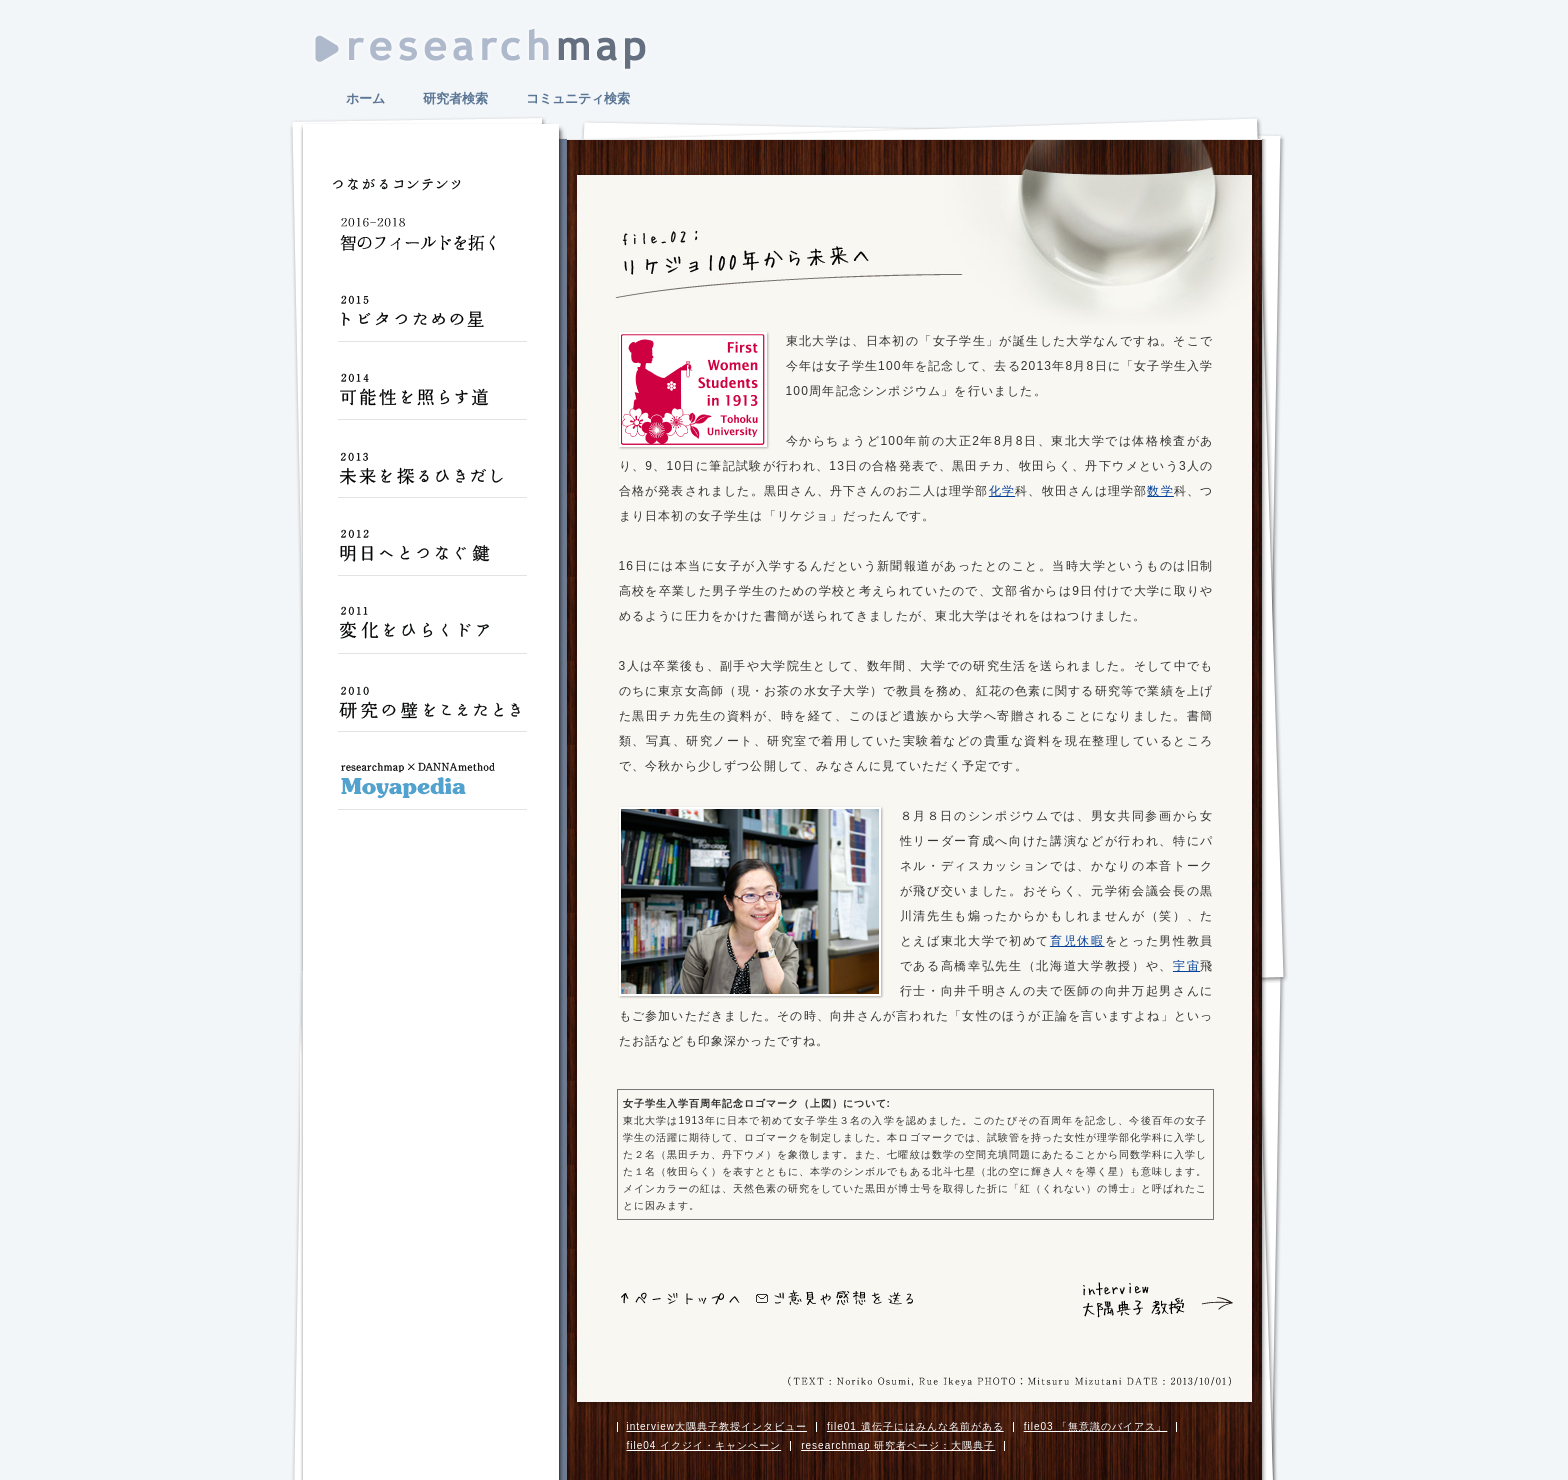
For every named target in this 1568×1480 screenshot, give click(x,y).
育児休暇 (1077, 941)
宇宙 (1186, 966)
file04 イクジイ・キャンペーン (704, 1445)
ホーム (365, 98)
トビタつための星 (432, 320)
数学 (1160, 491)
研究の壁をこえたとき (432, 710)
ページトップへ (680, 1298)
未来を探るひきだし (432, 476)
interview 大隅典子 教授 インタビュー (1128, 1300)
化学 (1002, 491)
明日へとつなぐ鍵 (432, 554)
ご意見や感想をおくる (834, 1297)
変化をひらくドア (432, 632)
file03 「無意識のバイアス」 (1096, 1426)
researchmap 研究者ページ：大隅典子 (898, 1445)
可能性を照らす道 (432, 398)
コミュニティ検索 (578, 98)
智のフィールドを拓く (432, 242)
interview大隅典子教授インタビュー (717, 1426)
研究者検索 (455, 98)
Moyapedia (432, 788)
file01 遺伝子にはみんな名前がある (915, 1426)
